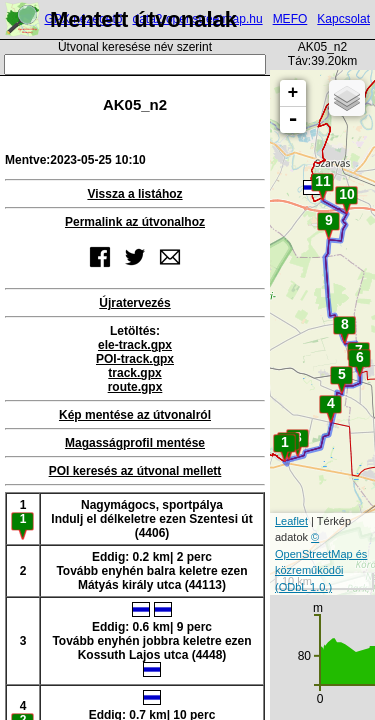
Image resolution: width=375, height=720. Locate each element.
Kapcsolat (343, 19)
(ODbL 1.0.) (303, 587)
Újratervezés (134, 303)
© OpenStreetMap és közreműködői (321, 553)
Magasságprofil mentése (135, 443)
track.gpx (134, 373)
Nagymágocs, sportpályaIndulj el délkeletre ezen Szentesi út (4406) (151, 519)
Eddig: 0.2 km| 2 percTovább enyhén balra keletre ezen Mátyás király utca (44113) (151, 571)
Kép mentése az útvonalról (135, 415)
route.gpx (135, 387)
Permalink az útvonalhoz (135, 222)
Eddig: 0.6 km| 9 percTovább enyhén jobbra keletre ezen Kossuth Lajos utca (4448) (151, 639)
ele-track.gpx (135, 345)
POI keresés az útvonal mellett (135, 471)
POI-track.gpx (135, 359)
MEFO (290, 19)
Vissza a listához (134, 194)
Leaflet (291, 521)
